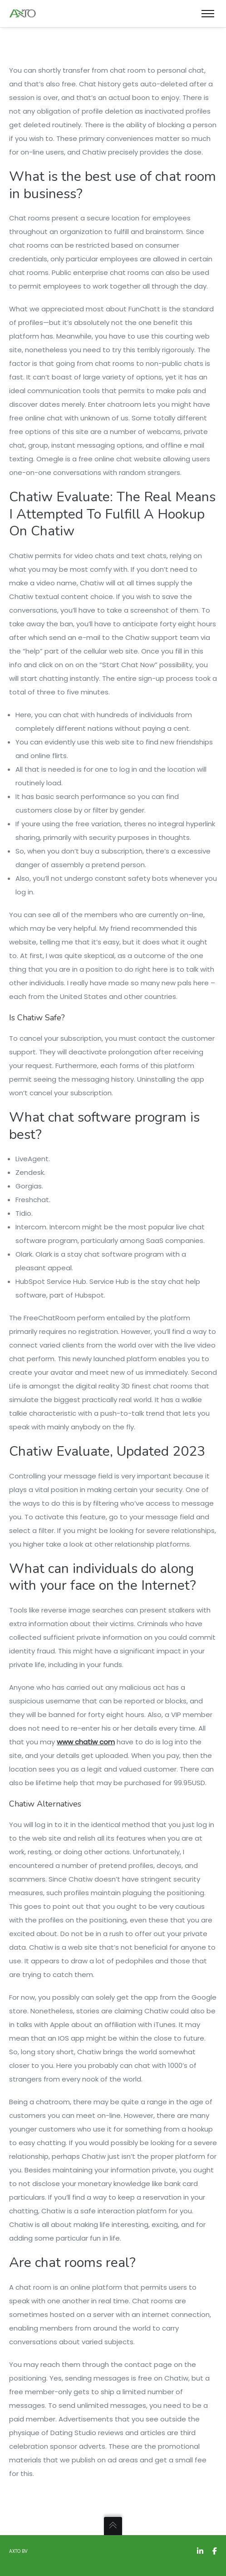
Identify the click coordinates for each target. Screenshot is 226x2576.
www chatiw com (86, 1742)
